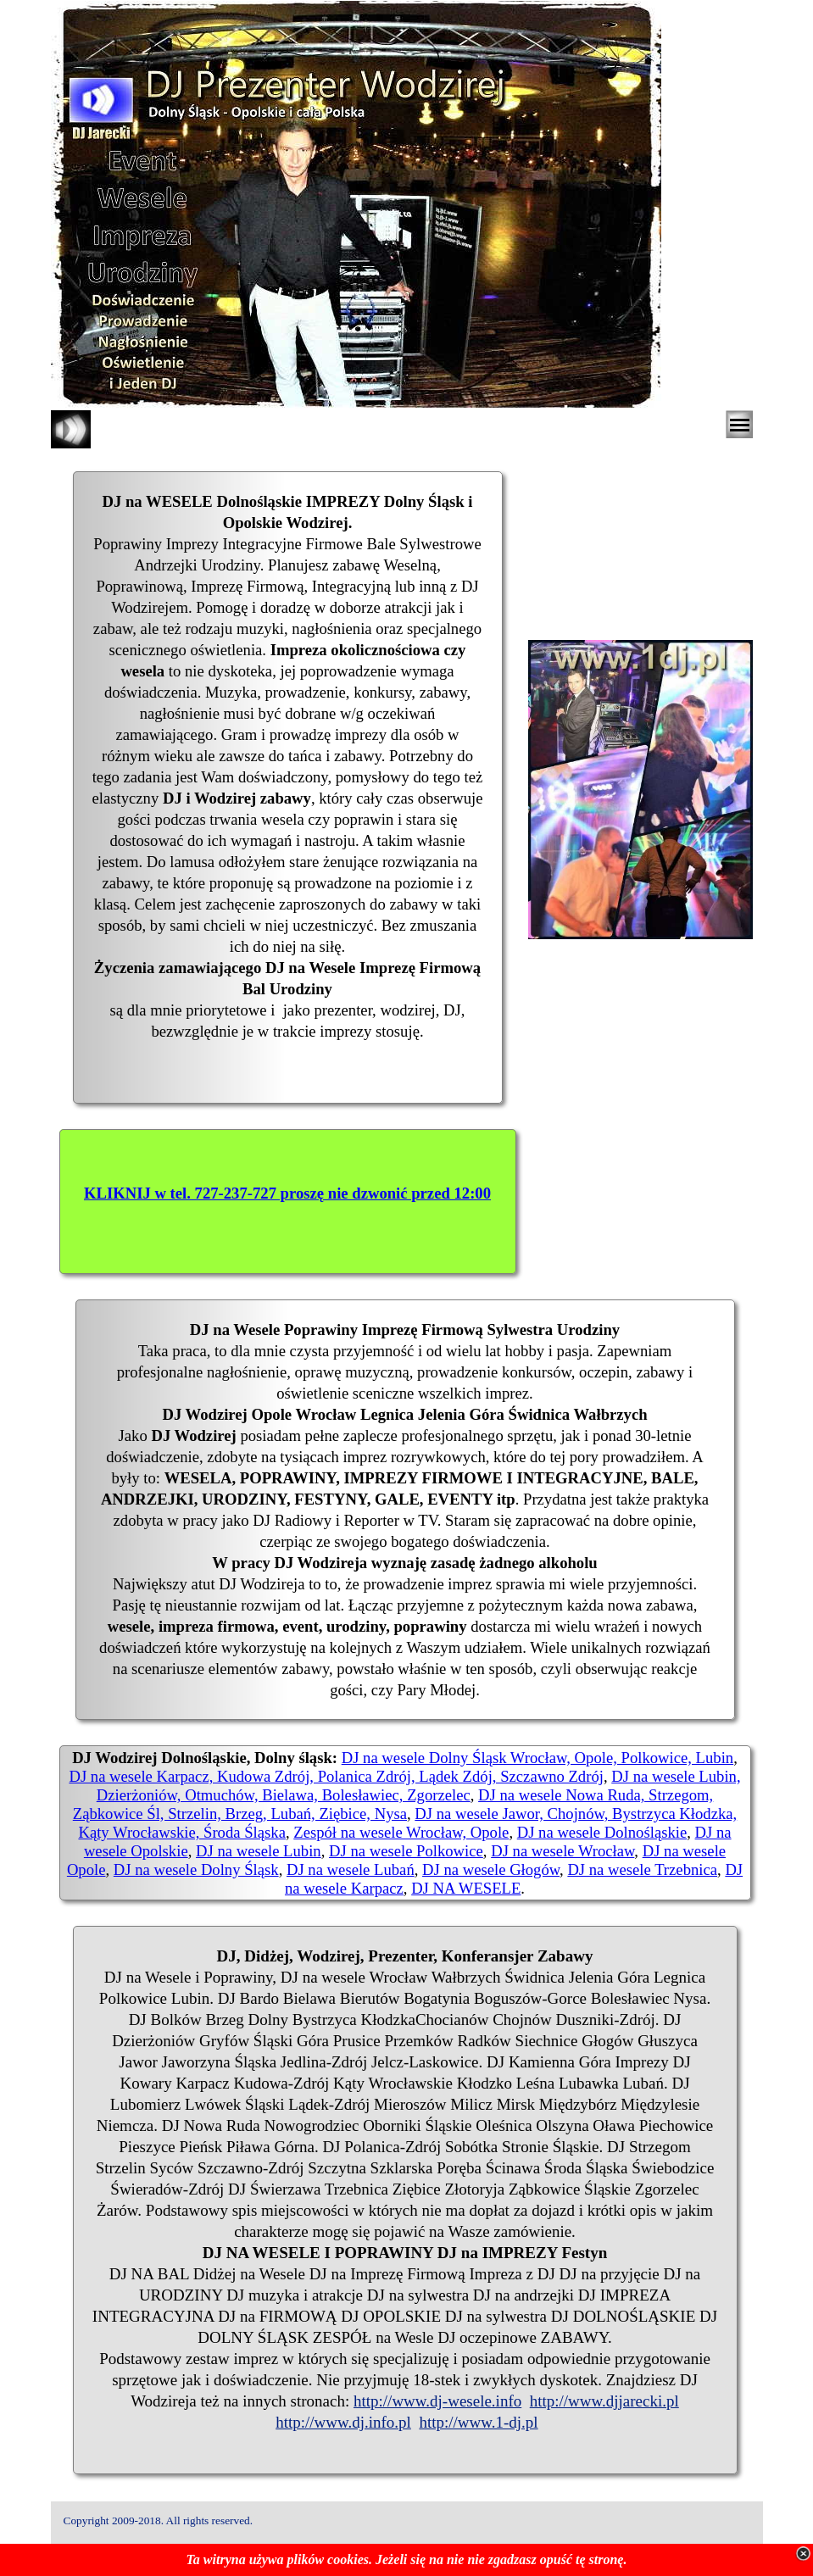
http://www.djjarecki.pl (604, 2401)
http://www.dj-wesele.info (437, 2401)
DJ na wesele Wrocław (562, 1851)
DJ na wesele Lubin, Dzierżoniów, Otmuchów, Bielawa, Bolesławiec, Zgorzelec (419, 1785)
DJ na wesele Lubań (351, 1869)
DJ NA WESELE (466, 1888)
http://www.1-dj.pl (478, 2422)
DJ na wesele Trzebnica (642, 1869)
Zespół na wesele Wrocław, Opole (401, 1832)
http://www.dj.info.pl (343, 2422)
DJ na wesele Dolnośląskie (602, 1832)
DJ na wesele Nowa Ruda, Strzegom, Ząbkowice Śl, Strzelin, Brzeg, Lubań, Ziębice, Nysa (393, 1804)
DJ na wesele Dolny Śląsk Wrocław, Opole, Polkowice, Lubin (537, 1757)
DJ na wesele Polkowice (406, 1851)
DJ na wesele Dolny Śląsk (196, 1869)
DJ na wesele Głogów (491, 1869)
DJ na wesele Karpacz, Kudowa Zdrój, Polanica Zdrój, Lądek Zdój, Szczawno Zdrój (336, 1776)
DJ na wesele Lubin (258, 1851)
